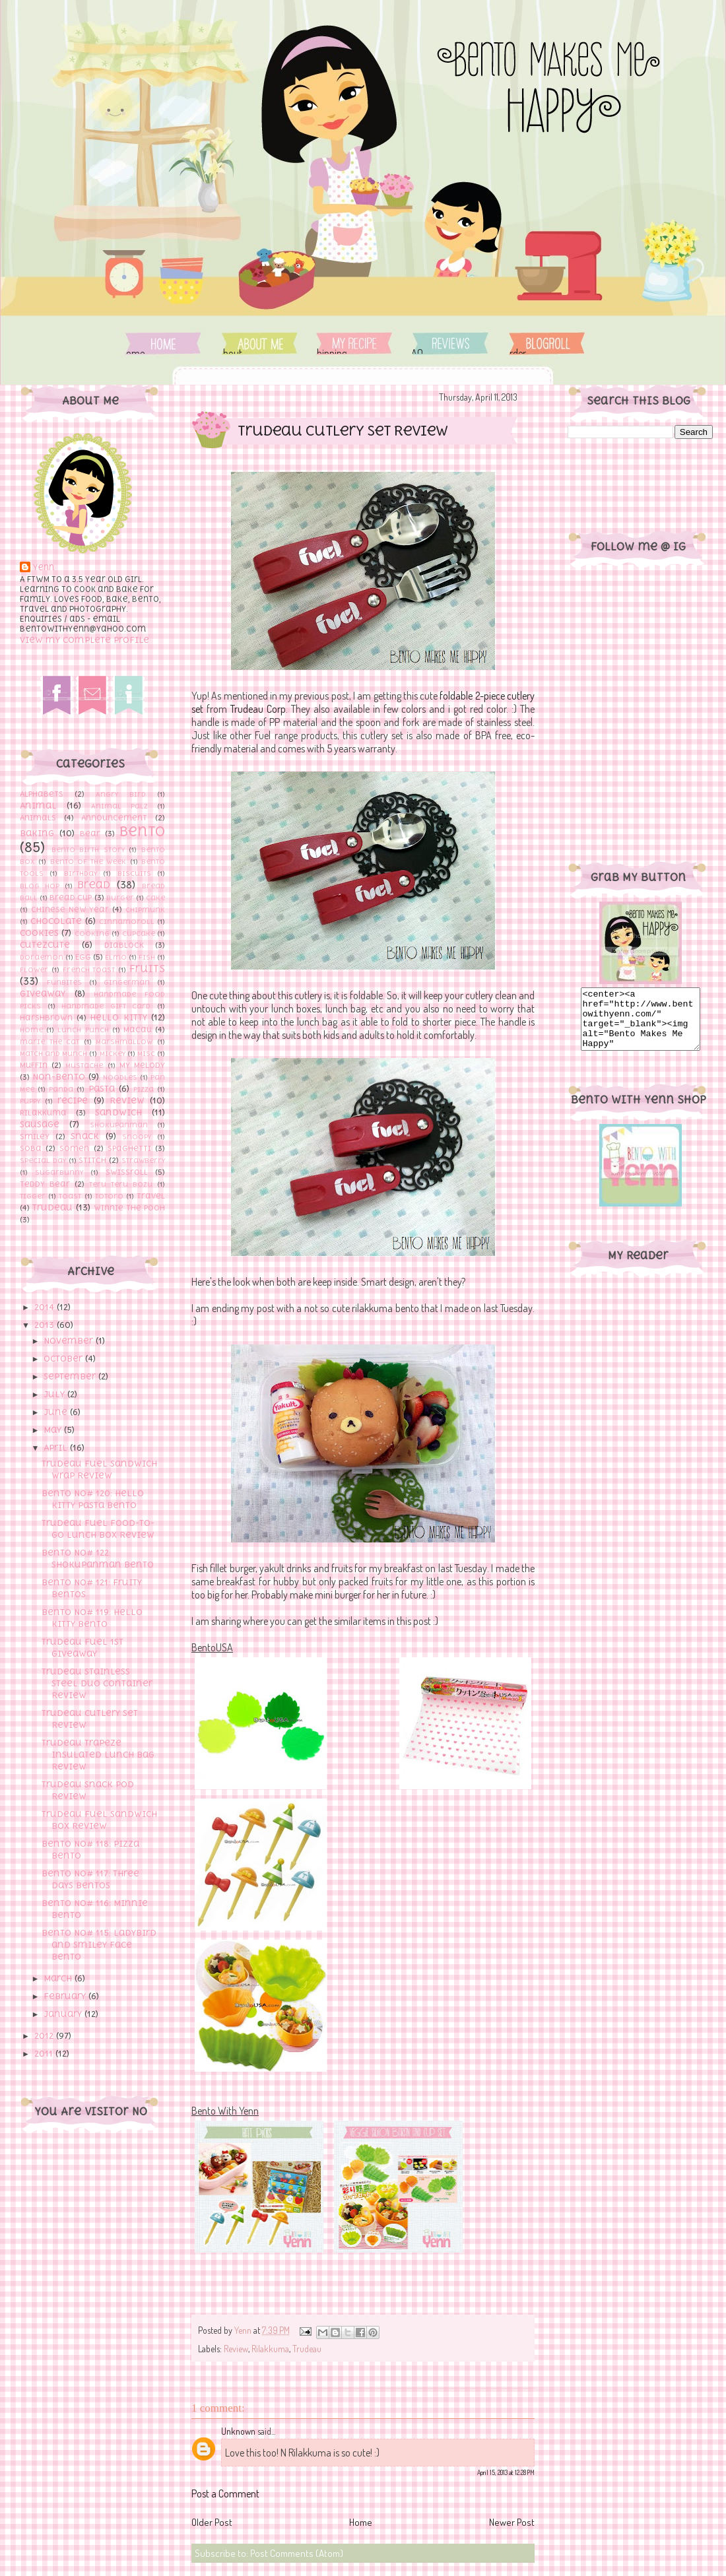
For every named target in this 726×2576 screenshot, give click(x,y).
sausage (39, 1124)
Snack (85, 1136)
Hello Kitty (118, 1017)
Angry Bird (121, 794)
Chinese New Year (70, 909)
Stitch (92, 1160)
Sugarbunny (59, 1172)
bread (93, 884)
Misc (146, 1053)
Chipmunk (145, 909)
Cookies (39, 933)
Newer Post (512, 2522)
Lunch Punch (82, 1030)
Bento (142, 831)
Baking (37, 833)
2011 (44, 2054)
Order (547, 343)
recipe (72, 1101)
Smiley (35, 1136)
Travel (151, 1196)
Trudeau (52, 1207)
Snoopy (136, 1136)
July (55, 1394)
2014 (45, 1307)
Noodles (120, 1077)
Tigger (33, 1196)
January (64, 2014)
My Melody (142, 1065)
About (260, 343)
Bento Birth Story (88, 849)
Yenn (43, 567)
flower (34, 970)
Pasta (101, 1089)
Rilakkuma (43, 1112)
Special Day (43, 1160)
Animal (38, 805)
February (66, 1996)
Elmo (116, 957)
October (64, 1359)
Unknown (238, 2431)
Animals (38, 817)
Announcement (114, 817)
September (71, 1376)
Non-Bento (58, 1077)
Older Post (211, 2522)
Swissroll (127, 1172)
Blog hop (39, 886)
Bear (90, 833)
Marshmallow (124, 1041)
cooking (92, 933)
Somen (74, 1148)
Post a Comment (225, 2493)
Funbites (64, 982)
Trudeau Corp (258, 708)
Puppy (30, 1101)
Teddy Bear (45, 1184)
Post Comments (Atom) (296, 2553)
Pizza (143, 1089)
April (57, 1448)
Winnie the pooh (129, 1207)
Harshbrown (46, 1017)
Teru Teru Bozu (120, 1184)
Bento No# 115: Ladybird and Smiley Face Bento (99, 1945)
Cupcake (138, 933)
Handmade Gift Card (105, 1006)
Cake (155, 898)
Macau (137, 1029)
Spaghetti (129, 1148)
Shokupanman (119, 1125)
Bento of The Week (88, 861)
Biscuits (134, 873)
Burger (120, 898)
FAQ (448, 343)
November (70, 1341)
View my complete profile (84, 640)
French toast (89, 970)
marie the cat (49, 1041)
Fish (147, 957)
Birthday (80, 873)
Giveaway (42, 994)
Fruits (147, 968)
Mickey (112, 1053)
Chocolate (56, 921)
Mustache (84, 1065)
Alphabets (41, 794)
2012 (45, 2036)
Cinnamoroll (126, 921)
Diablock (124, 945)
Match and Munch (53, 1053)
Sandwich (118, 1112)
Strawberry (143, 1160)
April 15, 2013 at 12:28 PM (506, 2472)
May (54, 1430)
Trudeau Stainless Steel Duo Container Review (97, 1683)
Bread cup (71, 897)
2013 (45, 1325)
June (57, 1412)
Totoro (109, 1196)
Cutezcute (45, 945)
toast (70, 1196)
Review (127, 1101)
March (59, 1978)
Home (163, 343)
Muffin (34, 1065)
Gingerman (127, 982)
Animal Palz (119, 806)
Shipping (354, 343)
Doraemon (41, 957)
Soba (31, 1148)
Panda (61, 1089)
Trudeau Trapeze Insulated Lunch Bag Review (98, 1754)
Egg (83, 957)
